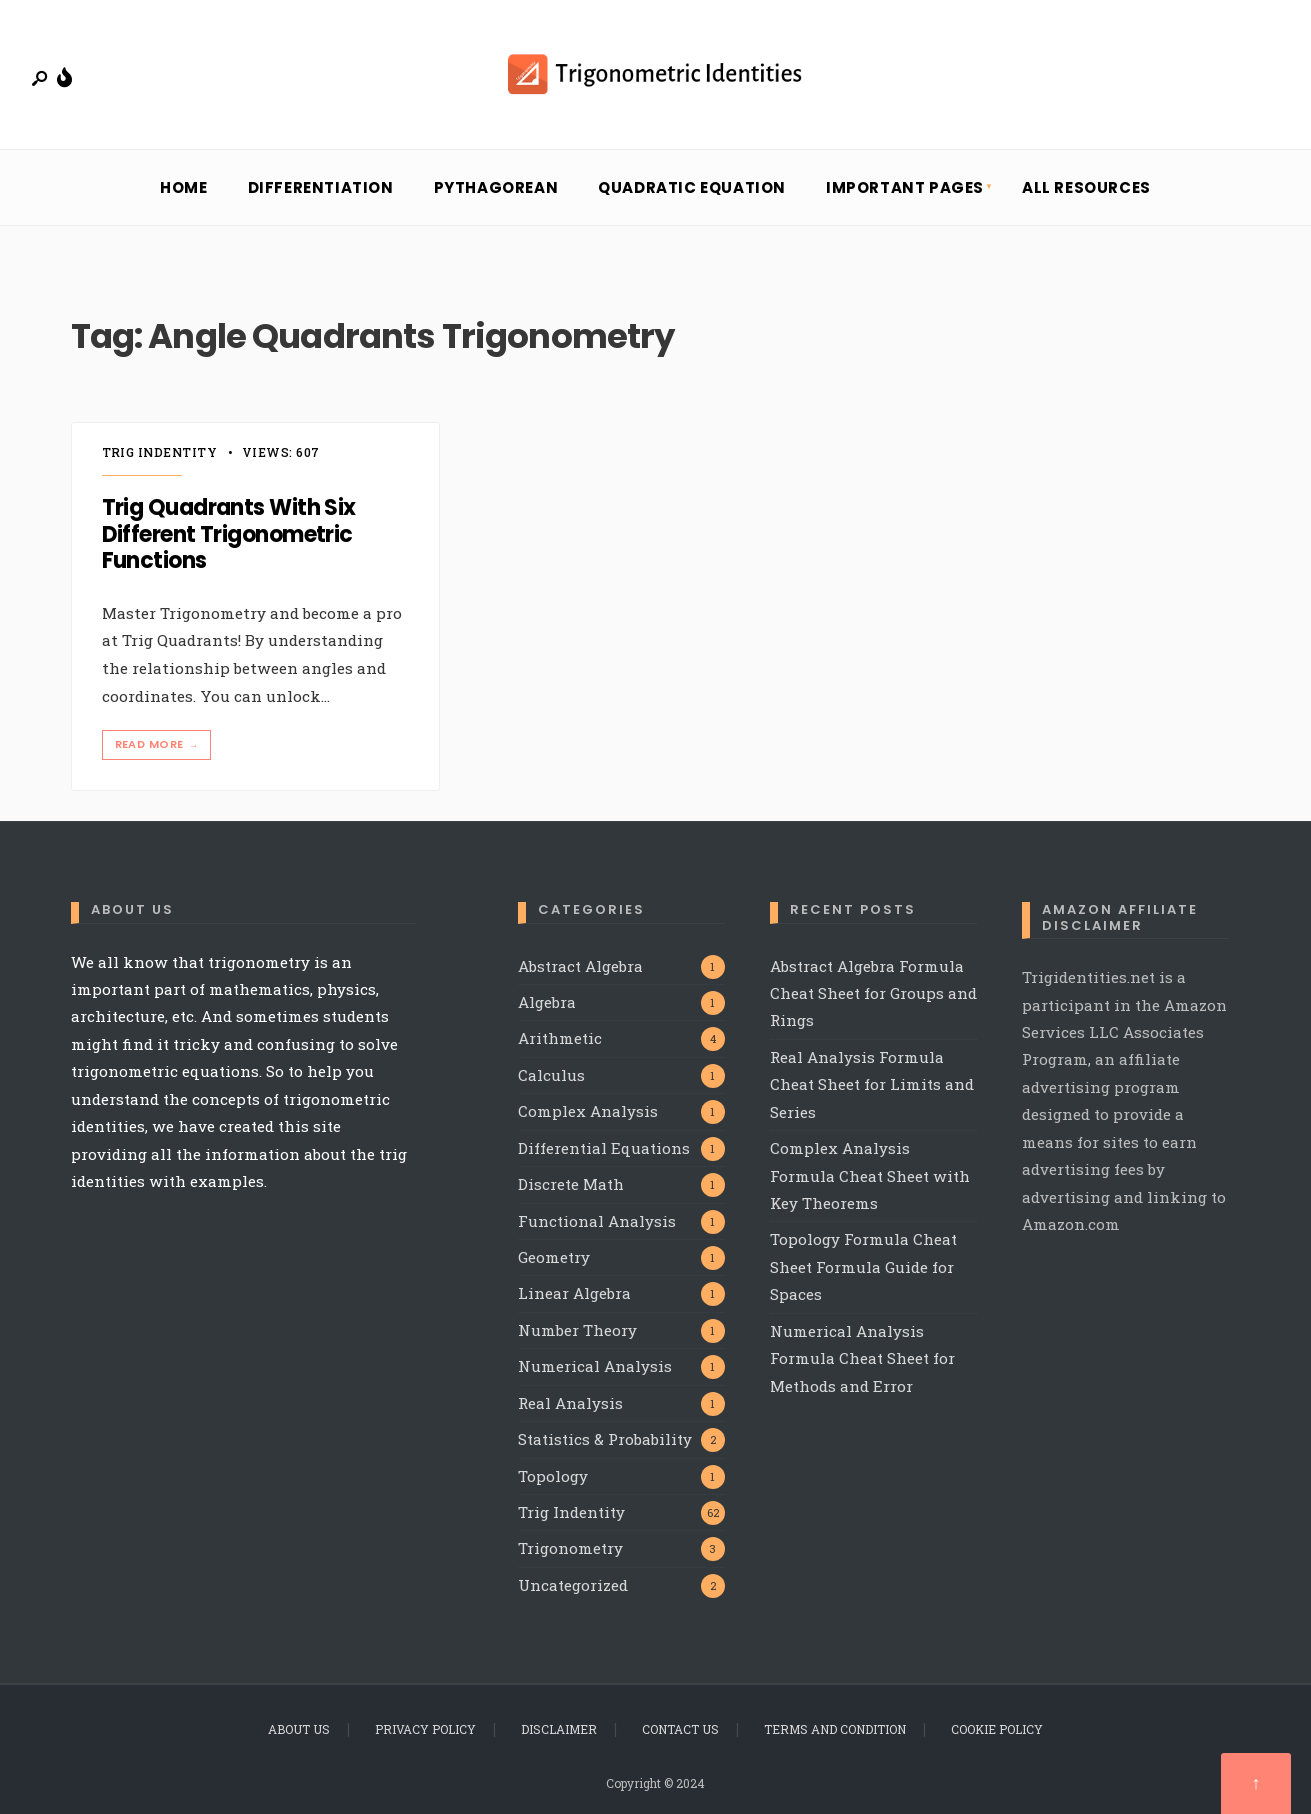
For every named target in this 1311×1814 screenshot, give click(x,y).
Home (183, 187)
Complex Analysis (588, 1111)
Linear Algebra (574, 1293)
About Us (299, 1729)
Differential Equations (604, 1148)
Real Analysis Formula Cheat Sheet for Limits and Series (872, 1084)
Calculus (551, 1075)
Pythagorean (496, 187)
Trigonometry (570, 1548)
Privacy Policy (425, 1729)
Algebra (547, 1002)
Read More (159, 744)
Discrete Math (571, 1184)
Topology (553, 1476)
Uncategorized (573, 1585)
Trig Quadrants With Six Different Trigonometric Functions (229, 535)
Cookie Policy (997, 1729)
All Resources (1086, 187)
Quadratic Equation (692, 187)
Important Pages (905, 187)
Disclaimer (559, 1729)
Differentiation (321, 187)
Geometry (554, 1257)
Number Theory (577, 1330)
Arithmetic (560, 1038)
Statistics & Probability (605, 1439)
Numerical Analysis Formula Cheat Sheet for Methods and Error (862, 1358)
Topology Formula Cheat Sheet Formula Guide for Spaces (863, 1266)
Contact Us (680, 1729)
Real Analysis (570, 1403)
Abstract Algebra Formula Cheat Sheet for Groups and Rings (873, 993)
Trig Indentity (160, 452)
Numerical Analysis (595, 1366)
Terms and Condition (835, 1729)
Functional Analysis (597, 1221)
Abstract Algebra (580, 966)
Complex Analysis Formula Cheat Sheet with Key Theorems (870, 1175)
